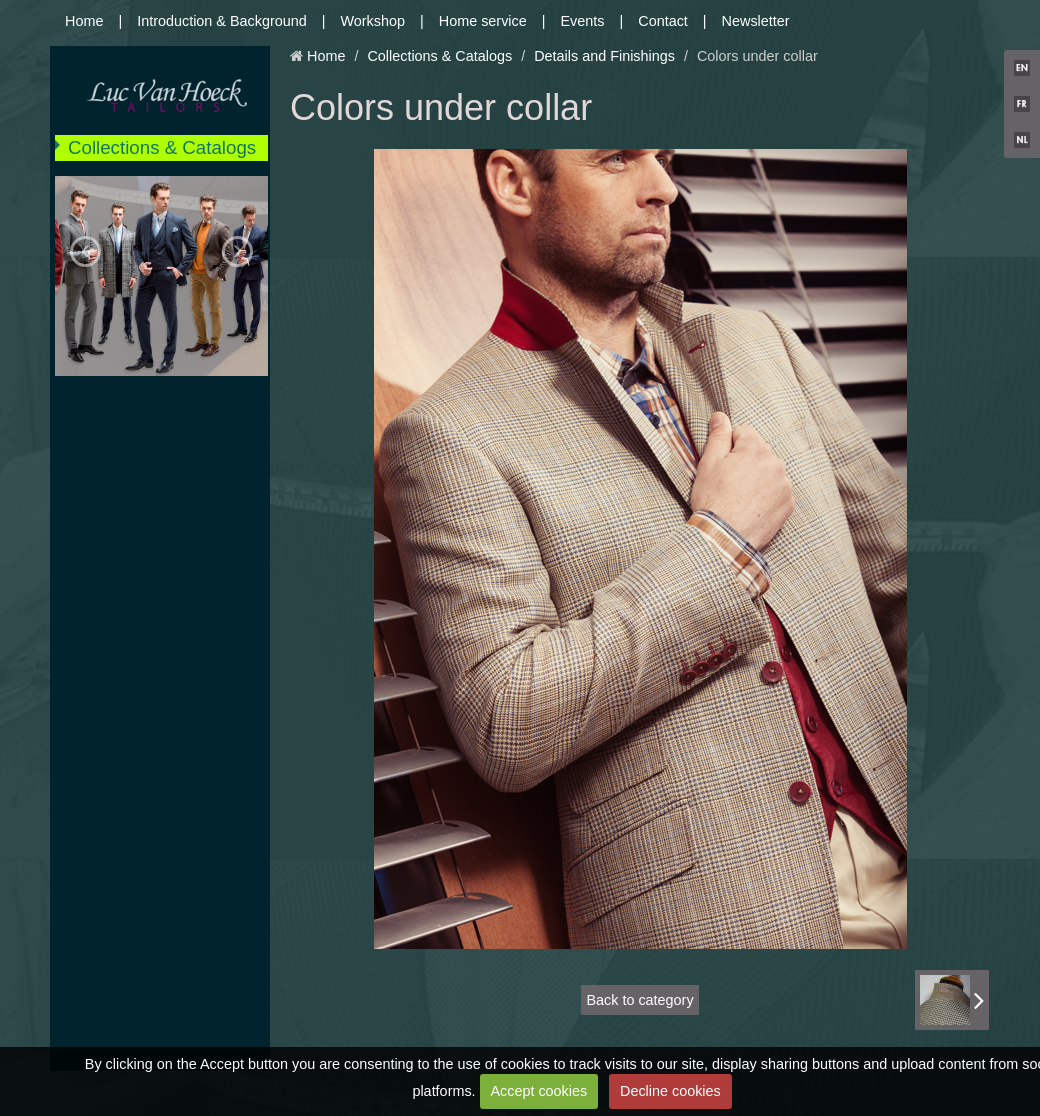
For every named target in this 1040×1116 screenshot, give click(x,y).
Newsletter (756, 21)
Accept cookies (538, 1091)
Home (84, 21)
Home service (483, 21)
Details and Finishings (604, 56)
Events (583, 21)
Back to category (639, 1000)
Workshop (373, 21)
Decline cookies (670, 1091)
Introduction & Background (222, 21)
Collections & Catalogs (162, 147)
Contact (663, 21)
